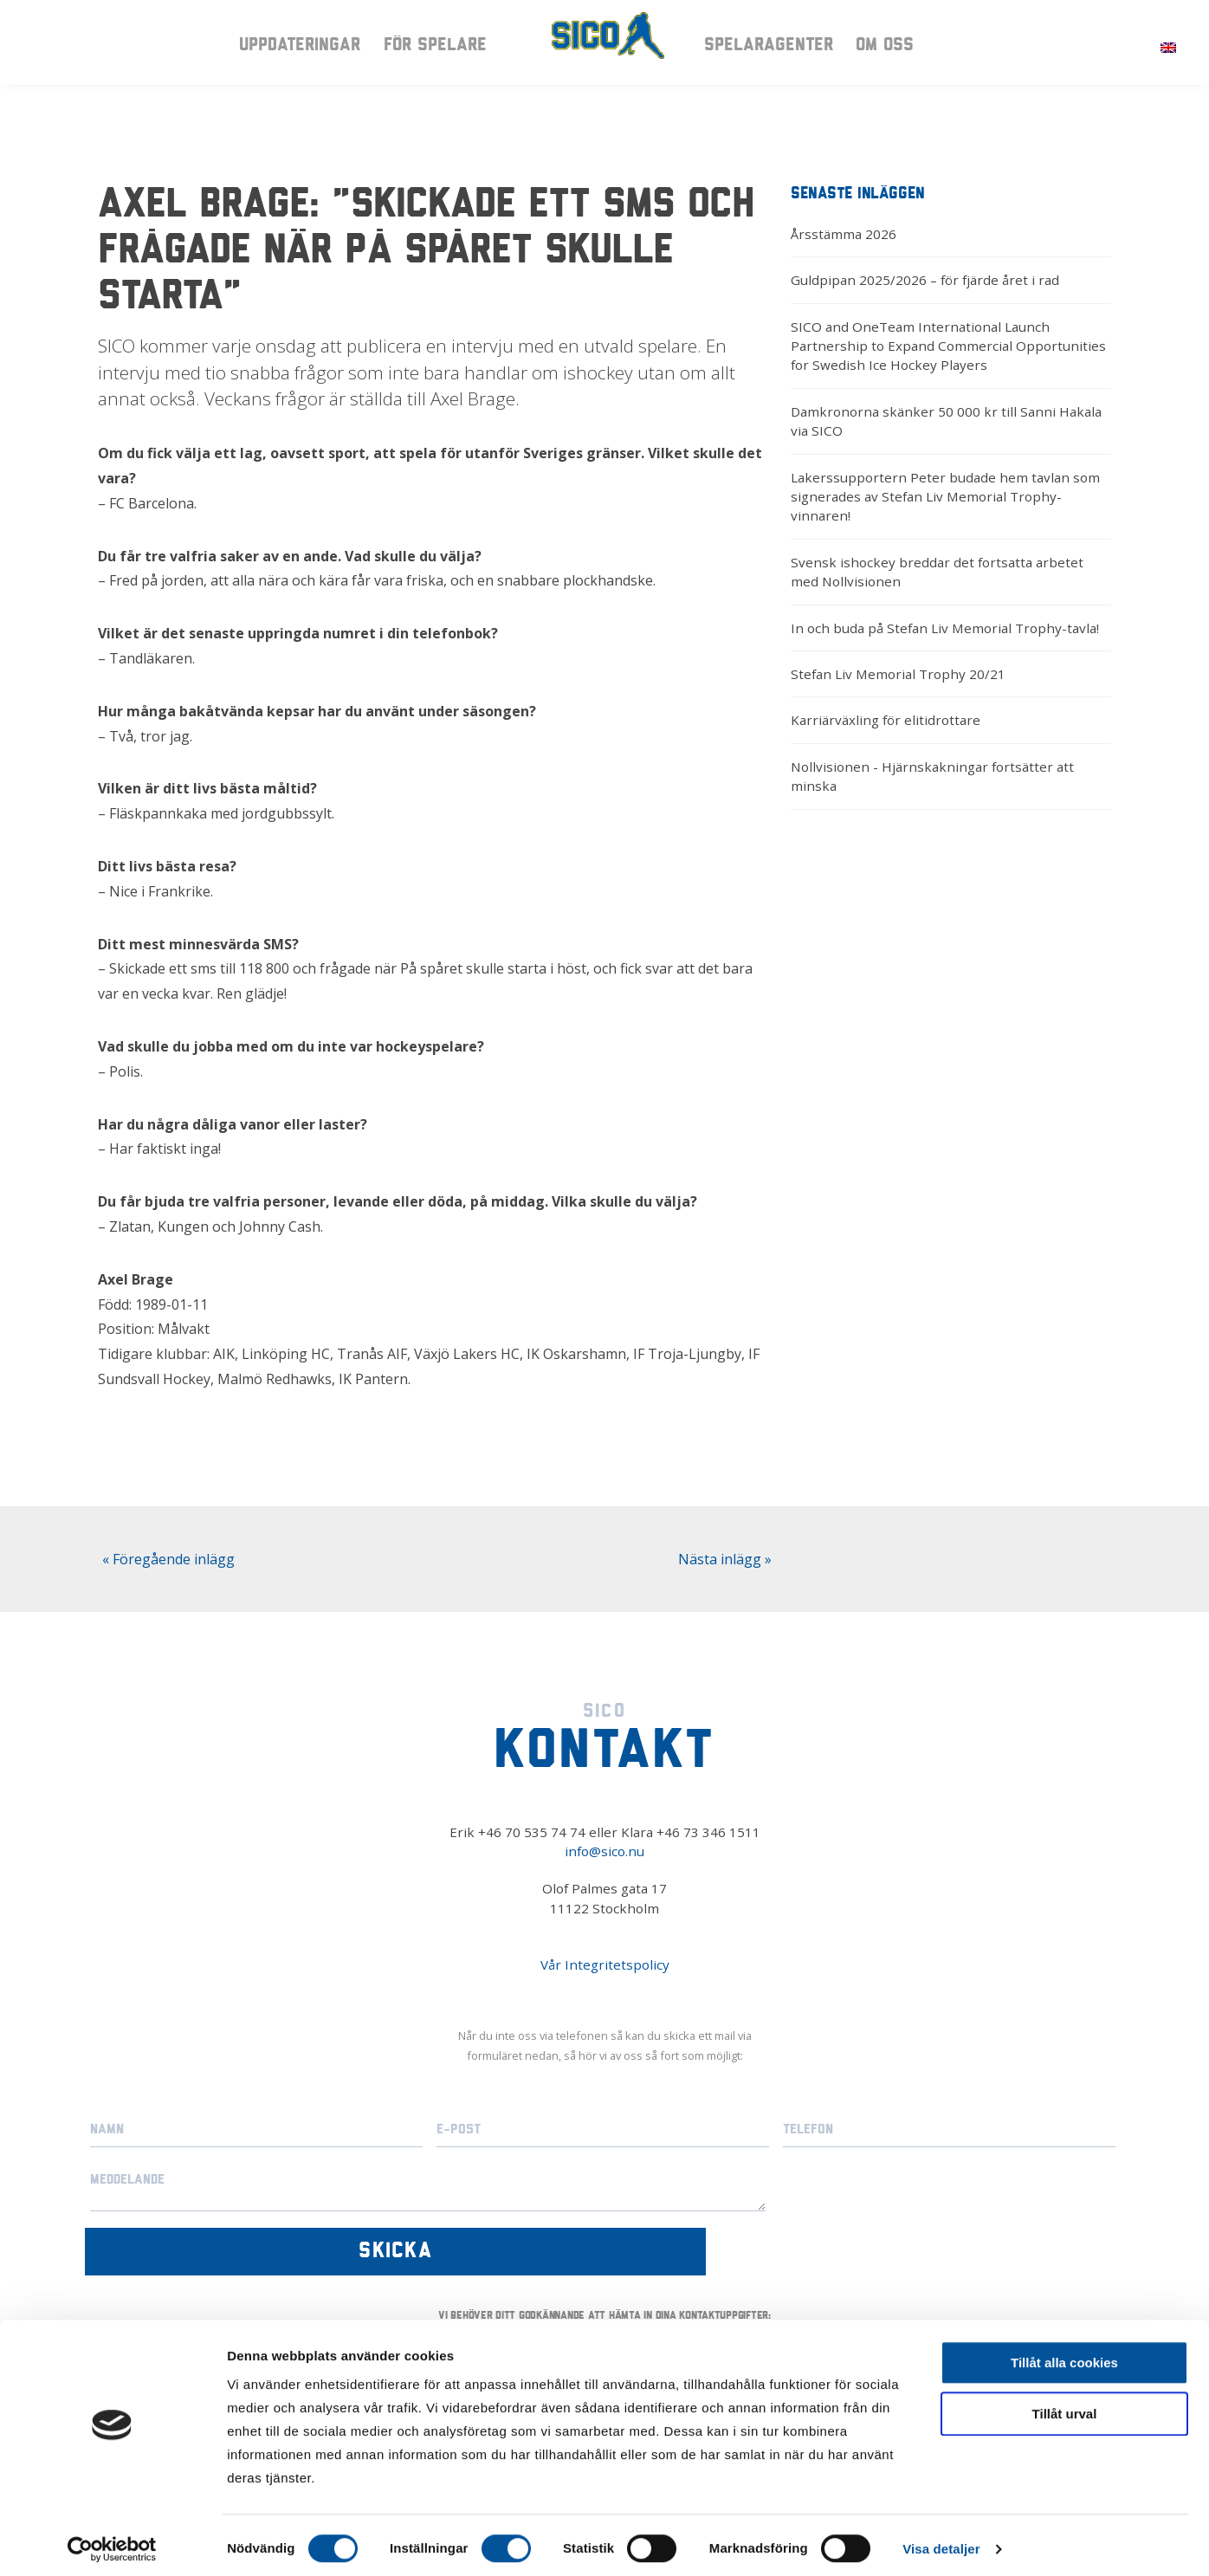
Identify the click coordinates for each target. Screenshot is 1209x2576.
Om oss (885, 49)
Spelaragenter (768, 49)
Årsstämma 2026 (843, 234)
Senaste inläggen (858, 194)
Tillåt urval (1064, 2406)
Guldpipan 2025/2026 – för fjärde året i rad (925, 279)
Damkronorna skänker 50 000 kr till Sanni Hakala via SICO (946, 421)
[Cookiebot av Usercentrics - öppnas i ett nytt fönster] (112, 2542)
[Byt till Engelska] (1168, 46)
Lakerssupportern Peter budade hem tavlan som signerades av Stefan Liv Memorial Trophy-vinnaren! (945, 497)
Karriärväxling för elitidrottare (885, 719)
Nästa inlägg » (725, 1559)
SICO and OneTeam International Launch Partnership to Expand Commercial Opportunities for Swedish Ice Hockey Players (948, 346)
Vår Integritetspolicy (604, 1964)
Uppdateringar (299, 49)
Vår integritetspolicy (769, 2291)
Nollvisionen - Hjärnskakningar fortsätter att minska (932, 776)
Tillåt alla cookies (1064, 2355)
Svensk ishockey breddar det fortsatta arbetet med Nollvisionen (937, 571)
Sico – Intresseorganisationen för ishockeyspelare (604, 48)
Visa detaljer (940, 2541)
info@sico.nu (604, 1851)
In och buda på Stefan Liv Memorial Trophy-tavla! (945, 628)
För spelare (435, 49)
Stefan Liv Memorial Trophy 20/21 (898, 674)
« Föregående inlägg (168, 1559)
